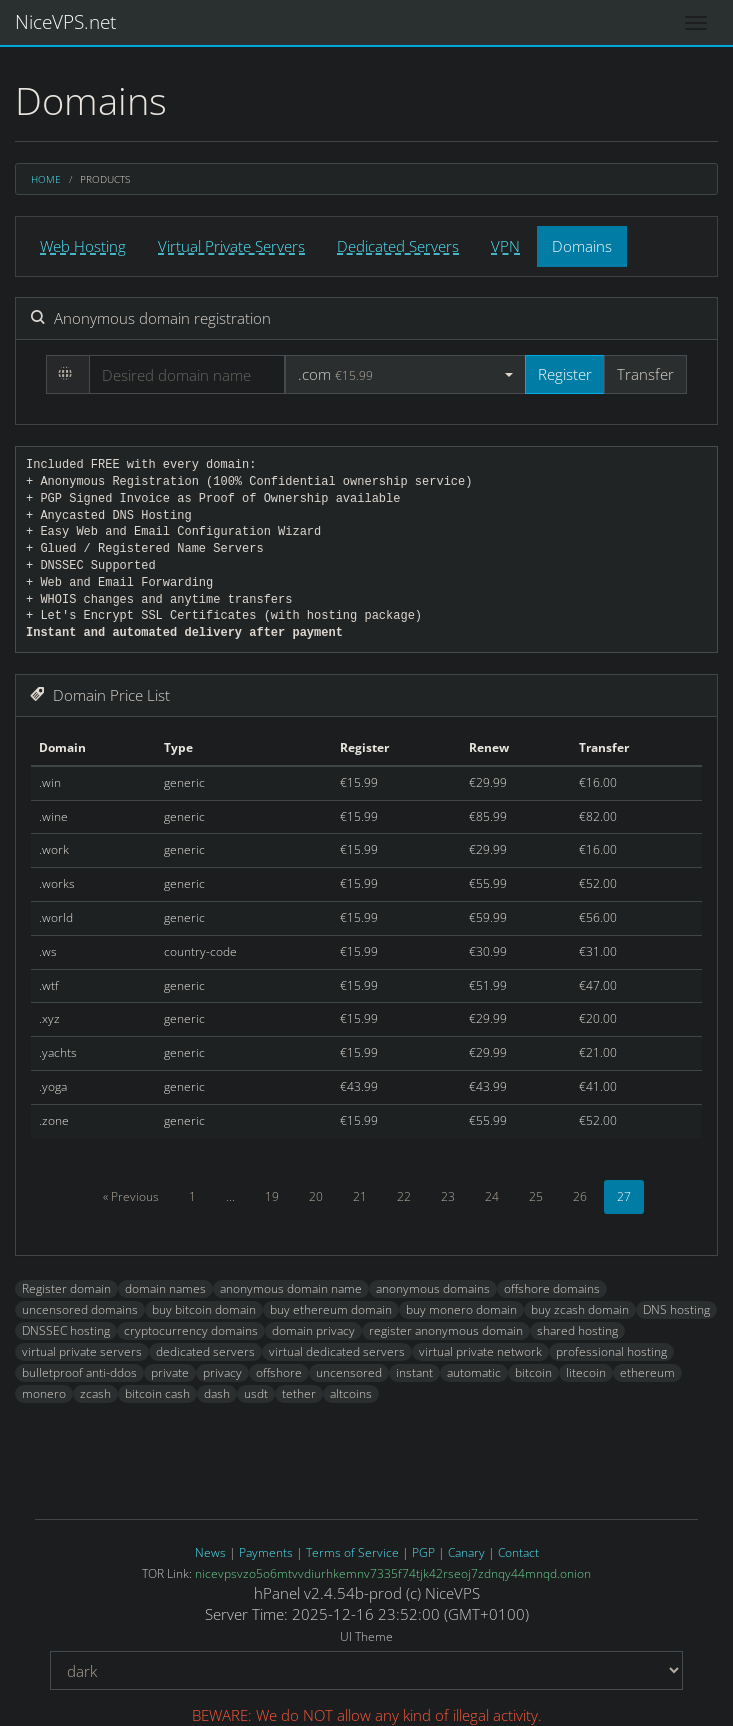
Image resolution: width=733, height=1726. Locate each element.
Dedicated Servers (398, 246)
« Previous (131, 1196)
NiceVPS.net (65, 22)
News (210, 1552)
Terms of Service (352, 1552)
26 (580, 1196)
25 (536, 1196)
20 (316, 1196)
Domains (582, 246)
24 (492, 1196)
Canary (466, 1552)
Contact (518, 1552)
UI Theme (366, 1637)
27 (624, 1196)
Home (46, 179)
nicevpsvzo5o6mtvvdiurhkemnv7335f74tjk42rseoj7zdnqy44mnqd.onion (393, 1573)
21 (360, 1196)
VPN (505, 246)
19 (272, 1196)
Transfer (645, 374)
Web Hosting (83, 246)
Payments (266, 1552)
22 (404, 1196)
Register (565, 374)
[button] (405, 374)
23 (448, 1196)
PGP (423, 1552)
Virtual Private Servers (231, 246)
